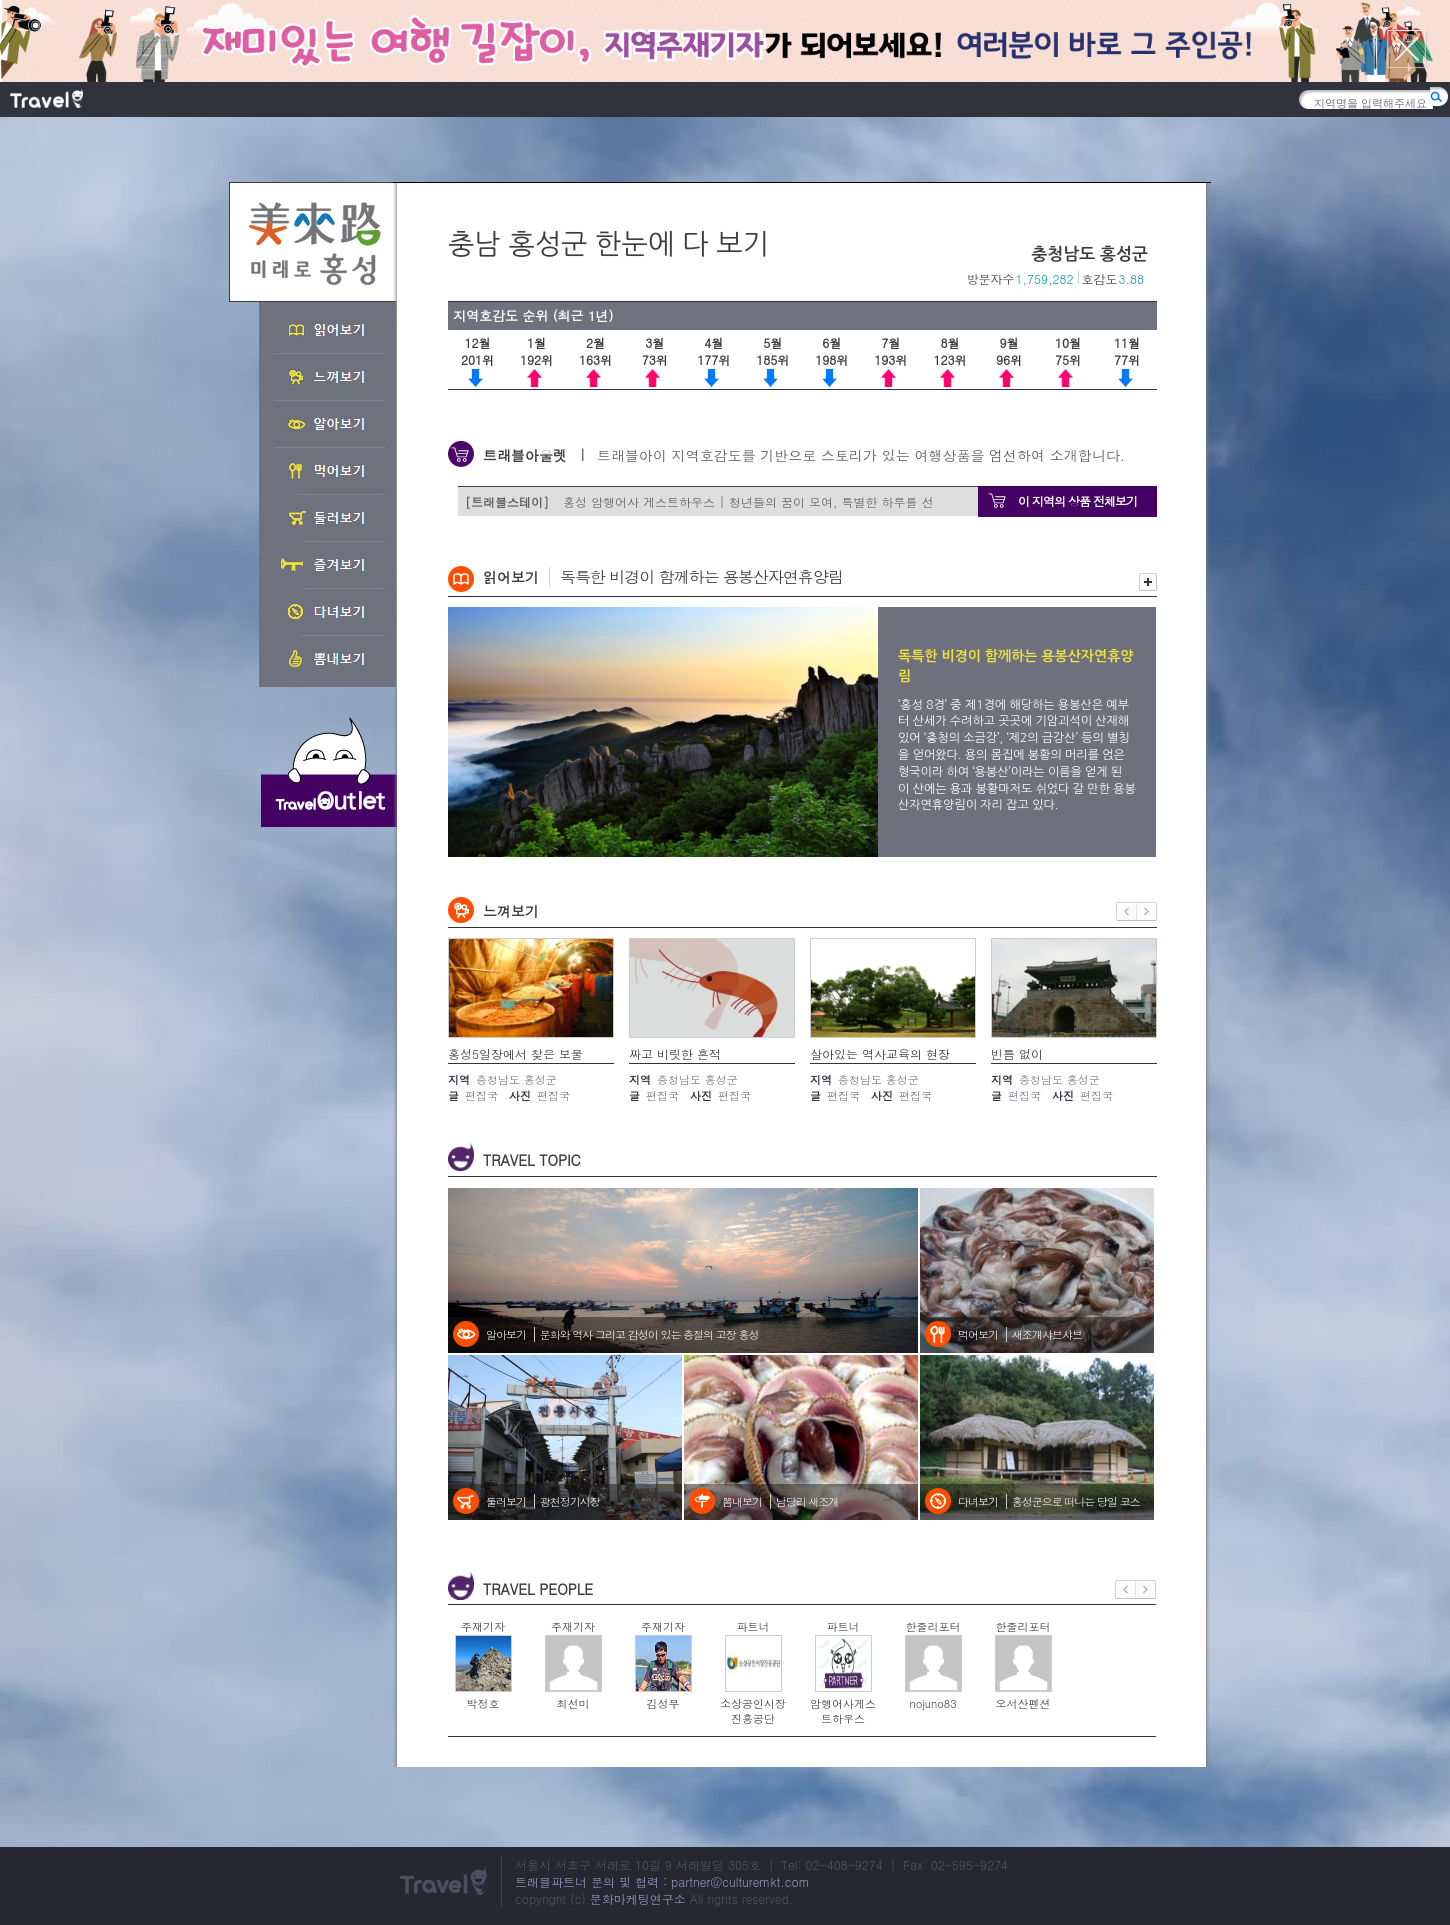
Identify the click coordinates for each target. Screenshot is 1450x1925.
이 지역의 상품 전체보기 (1077, 500)
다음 (1147, 911)
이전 (1126, 911)
